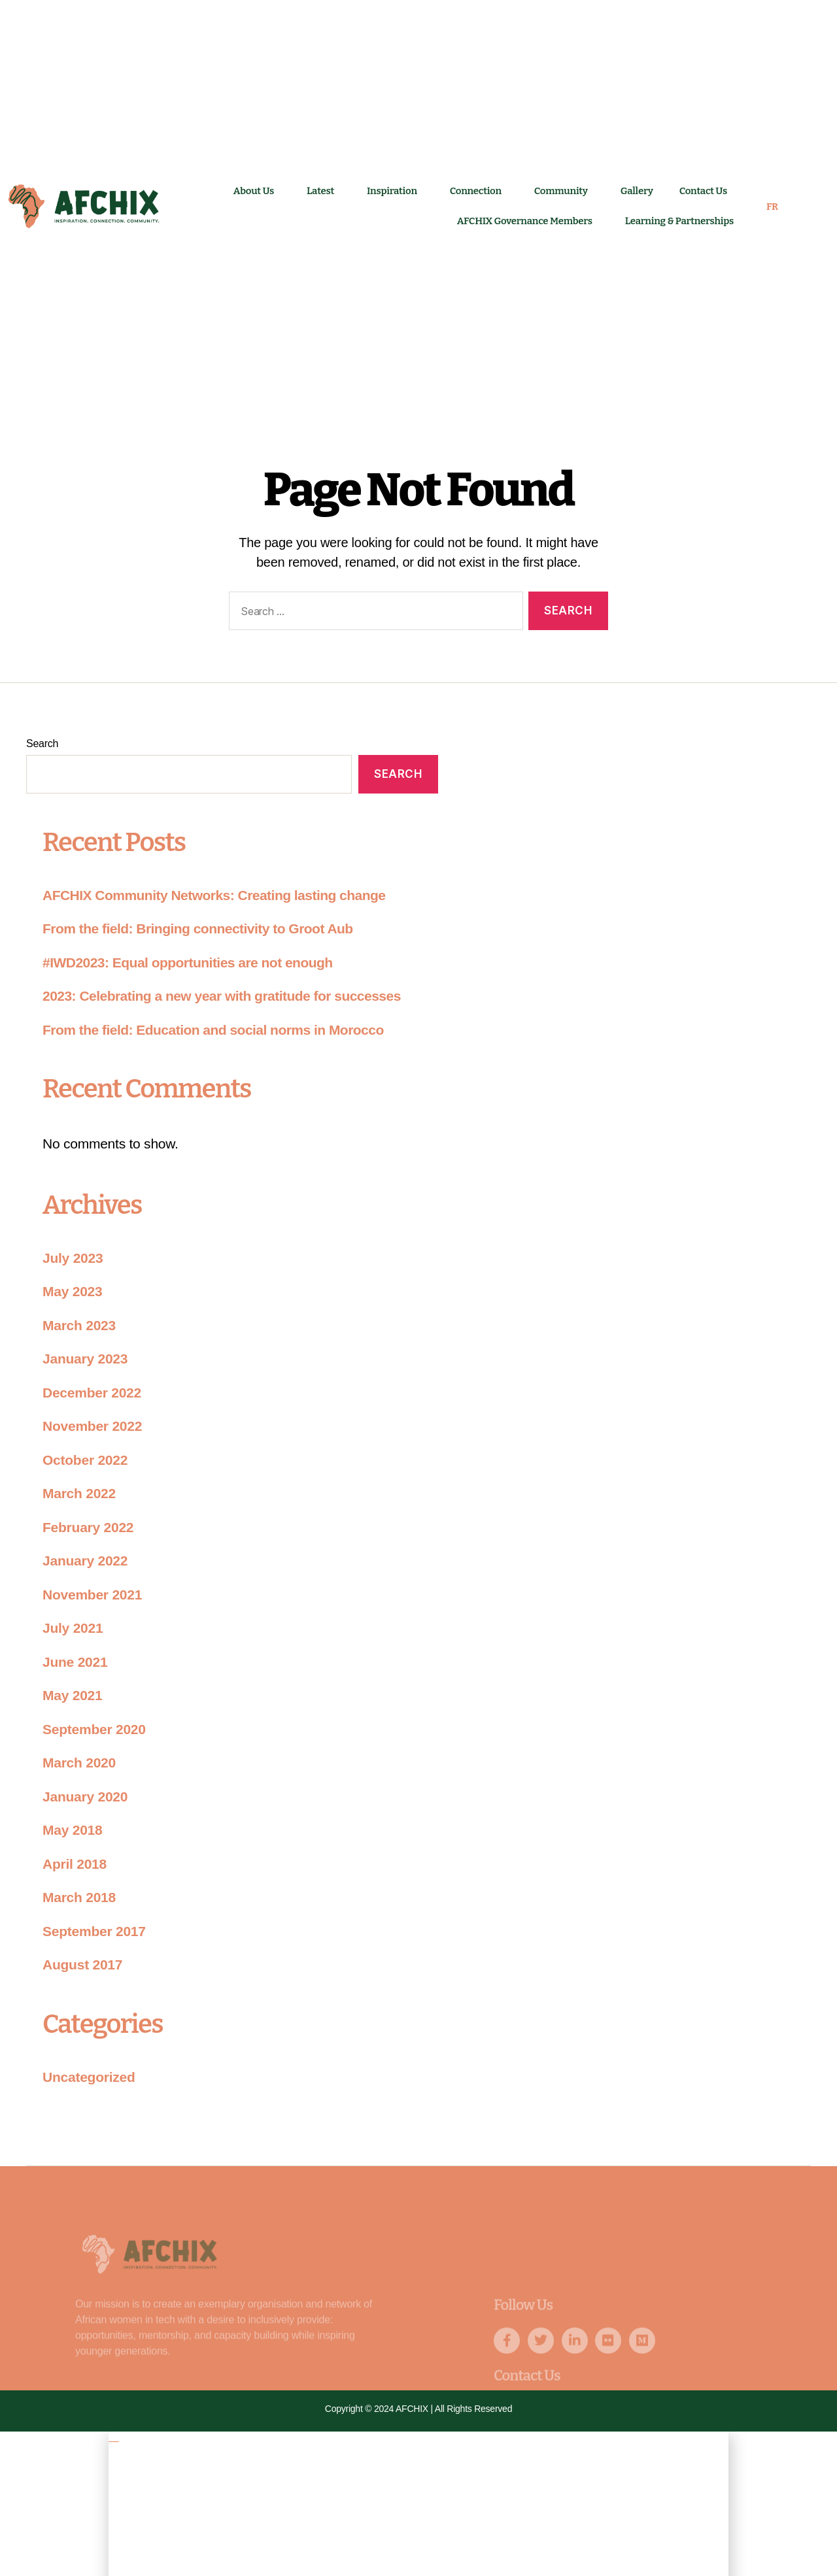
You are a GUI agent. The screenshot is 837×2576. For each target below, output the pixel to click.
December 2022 (92, 1392)
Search (42, 743)
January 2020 (85, 1796)
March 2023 (79, 1325)
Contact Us (706, 190)
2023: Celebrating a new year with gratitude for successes (222, 995)
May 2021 (72, 1695)
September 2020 (94, 1729)
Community (564, 190)
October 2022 (85, 1459)
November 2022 (92, 1425)
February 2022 (88, 1527)
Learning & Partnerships (679, 221)
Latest (324, 190)
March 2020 (79, 1762)
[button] (418, 2437)
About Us (257, 190)
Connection (479, 190)
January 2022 (85, 1560)
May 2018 (72, 1829)
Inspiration (395, 190)
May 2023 (72, 1291)
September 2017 (94, 1931)
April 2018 (75, 1863)
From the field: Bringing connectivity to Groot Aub (198, 928)
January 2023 (85, 1358)
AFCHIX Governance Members (528, 220)
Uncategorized (89, 2076)
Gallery (637, 191)
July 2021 (73, 1627)
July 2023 (73, 1257)
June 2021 (75, 1661)
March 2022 (79, 1493)
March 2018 (79, 1897)
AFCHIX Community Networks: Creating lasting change (214, 895)
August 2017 (82, 1964)
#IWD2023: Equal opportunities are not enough (188, 962)
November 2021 (92, 1594)
